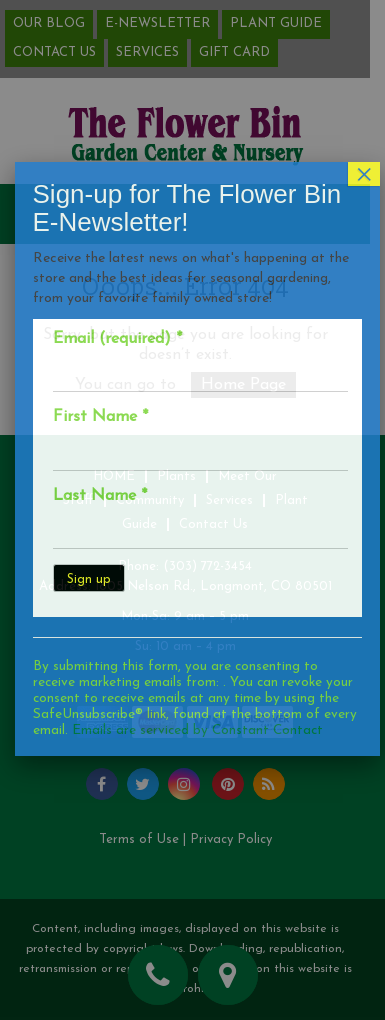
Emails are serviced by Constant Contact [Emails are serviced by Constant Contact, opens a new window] (201, 681)
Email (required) (121, 290)
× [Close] (369, 125)
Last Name (104, 447)
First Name (104, 368)
